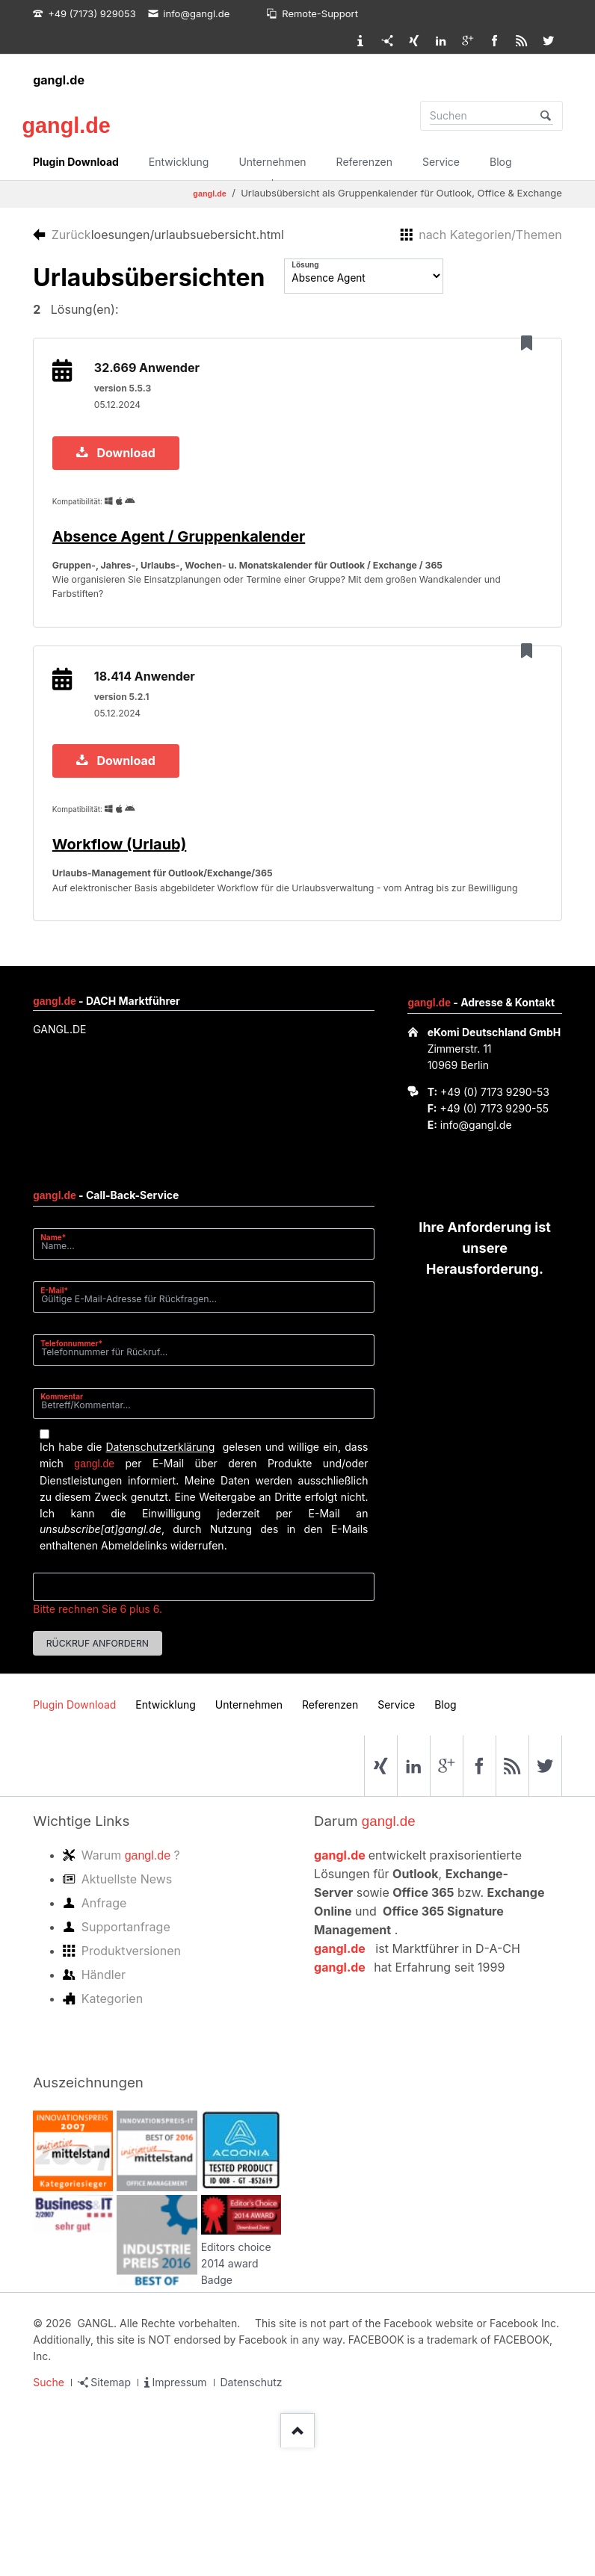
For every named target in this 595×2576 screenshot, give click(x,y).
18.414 (149, 748)
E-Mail (58, 1409)
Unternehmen (272, 161)
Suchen (545, 116)
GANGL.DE (59, 1148)
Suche (48, 2501)
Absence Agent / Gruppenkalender (184, 557)
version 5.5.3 (127, 399)
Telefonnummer (71, 1462)
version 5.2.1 (127, 769)
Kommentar (61, 1515)
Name (58, 1355)
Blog (501, 161)
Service (441, 161)
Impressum (179, 2501)
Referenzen (364, 161)
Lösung (305, 264)
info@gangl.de (476, 1243)
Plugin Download (76, 161)
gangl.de (58, 79)
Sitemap (110, 2501)
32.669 (152, 378)
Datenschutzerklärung (160, 1566)
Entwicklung (179, 161)
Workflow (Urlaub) (124, 927)
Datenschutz (252, 2501)
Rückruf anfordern (97, 1762)
